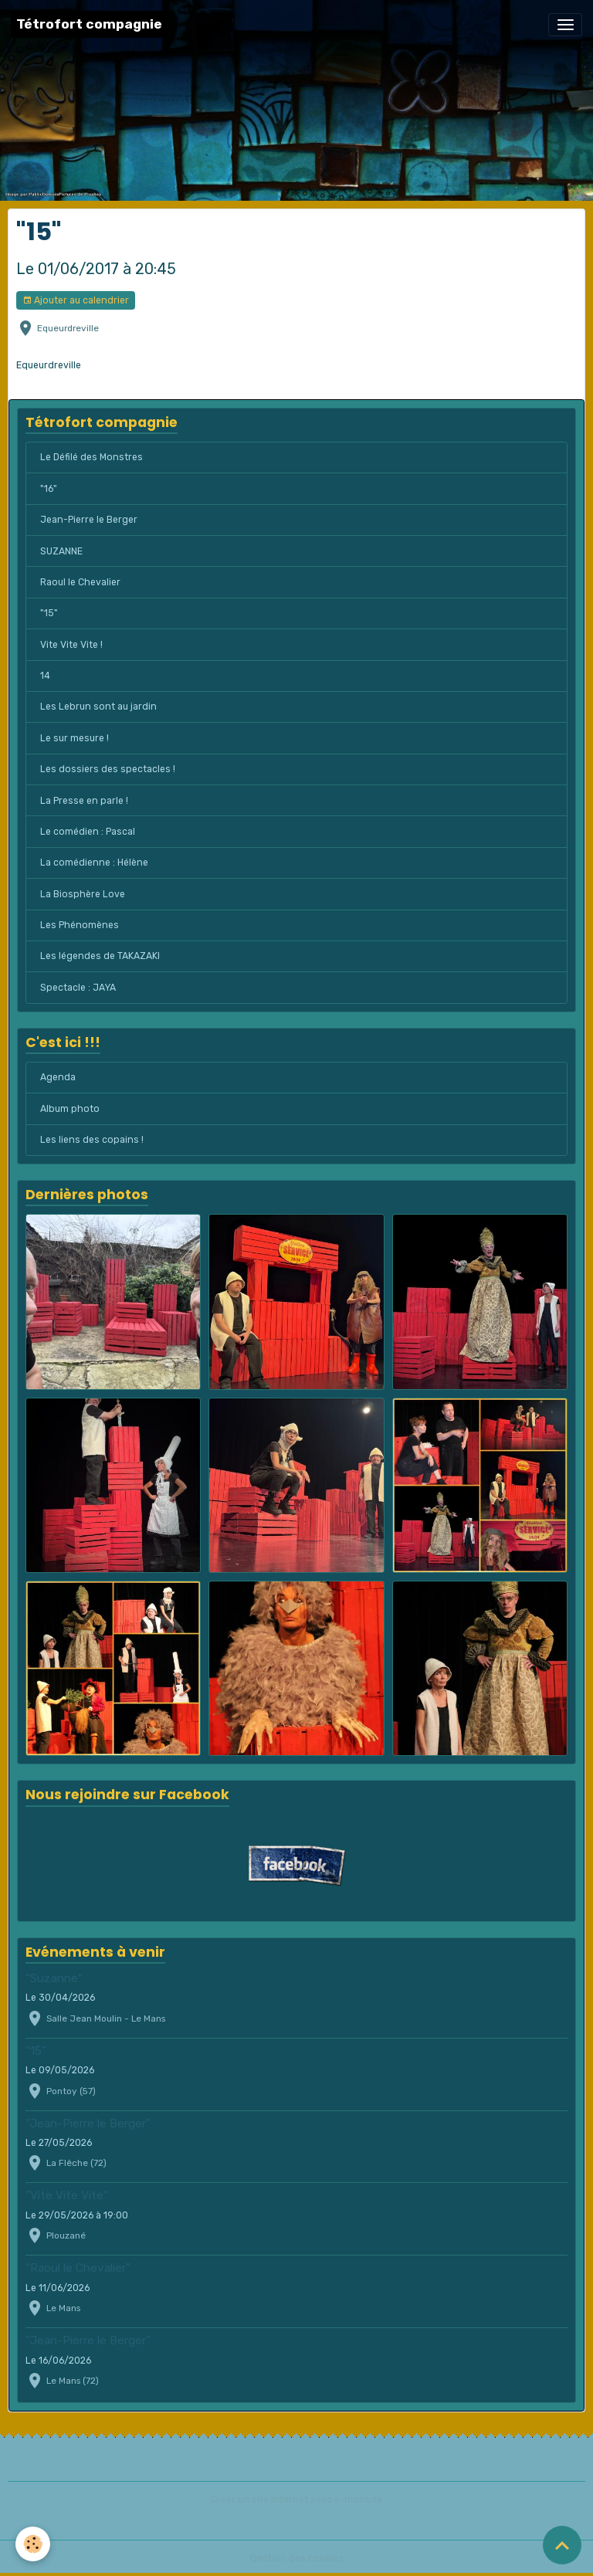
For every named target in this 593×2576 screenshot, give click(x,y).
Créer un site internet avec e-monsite (296, 2499)
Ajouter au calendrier (75, 301)
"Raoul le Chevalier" (77, 2268)
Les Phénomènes (79, 925)
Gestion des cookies (297, 2558)
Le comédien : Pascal (87, 831)
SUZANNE (61, 551)
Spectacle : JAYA (78, 987)
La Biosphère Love (82, 894)
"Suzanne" (54, 1978)
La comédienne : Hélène (94, 862)
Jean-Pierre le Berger (88, 519)
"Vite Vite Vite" (66, 2195)
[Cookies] (32, 2544)
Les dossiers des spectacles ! (107, 769)
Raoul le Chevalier (80, 582)
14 (45, 675)
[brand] (89, 24)
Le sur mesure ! (74, 738)
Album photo (70, 1108)
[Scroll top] (562, 2545)
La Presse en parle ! (84, 800)
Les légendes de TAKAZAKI (100, 956)
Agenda (58, 1077)
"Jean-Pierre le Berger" (88, 2123)
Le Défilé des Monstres (91, 457)
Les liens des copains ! (92, 1139)
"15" (49, 613)
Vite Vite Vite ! (71, 644)
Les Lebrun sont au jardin (98, 706)
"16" (48, 488)
